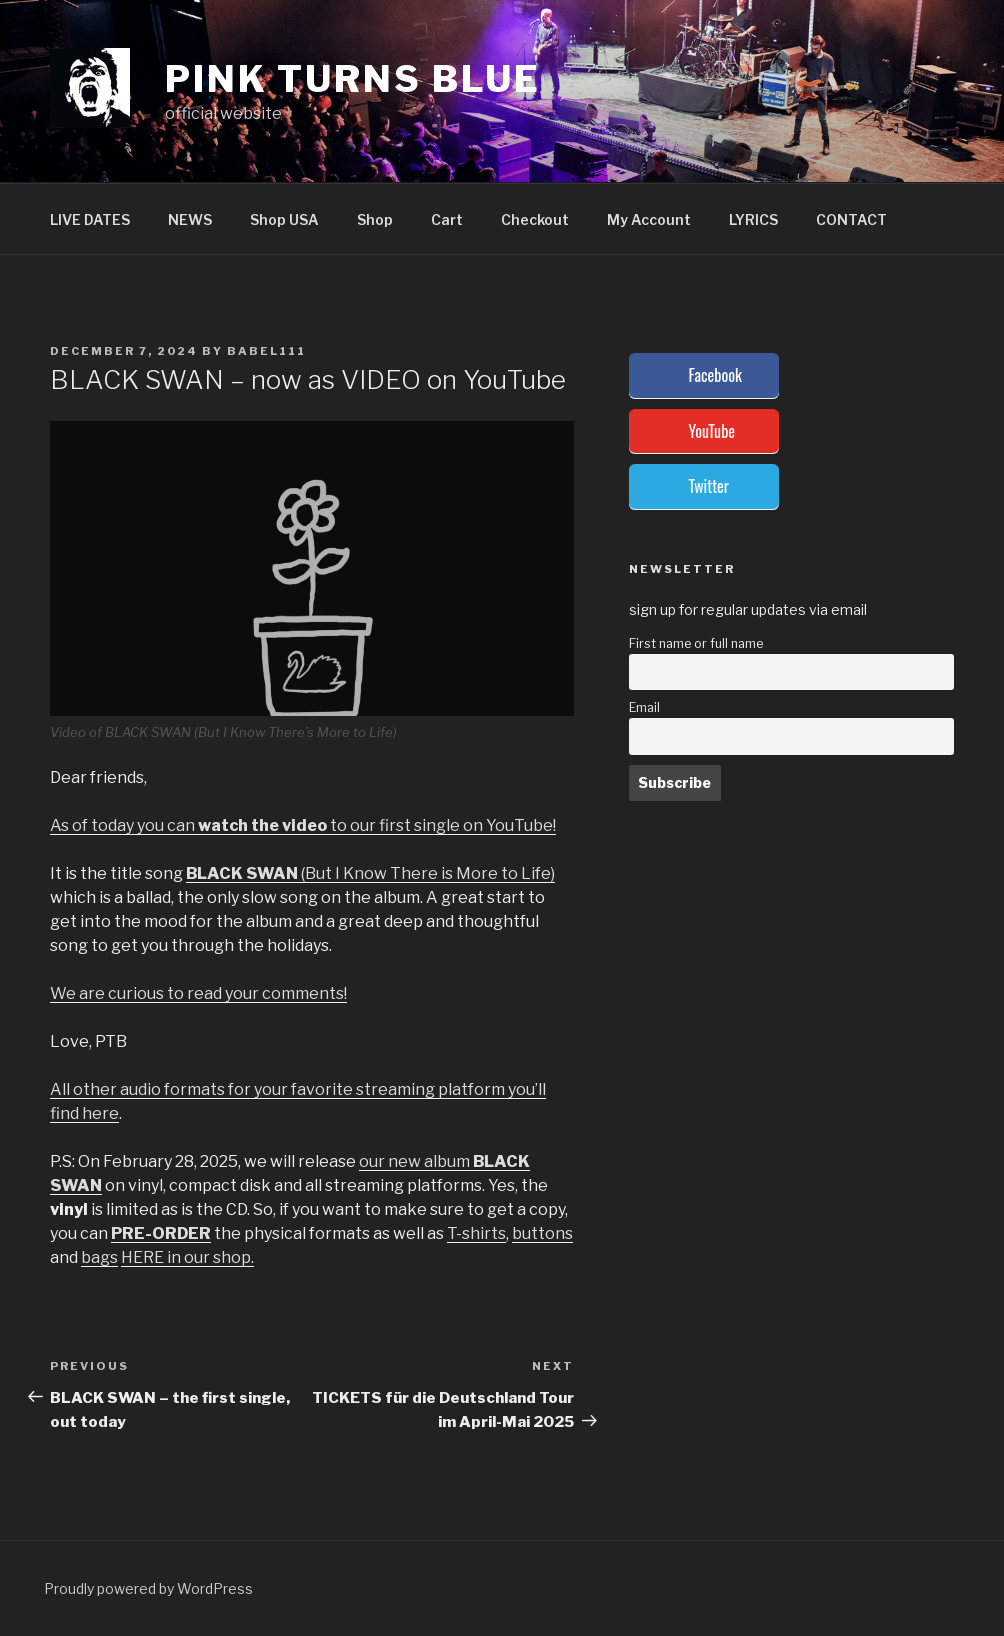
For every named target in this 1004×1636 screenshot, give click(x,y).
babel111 (266, 351)
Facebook (715, 375)
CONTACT (851, 219)
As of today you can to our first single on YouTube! (303, 825)
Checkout (535, 219)
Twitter (709, 486)
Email (644, 707)
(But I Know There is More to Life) (370, 873)
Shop (375, 219)
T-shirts (476, 1233)
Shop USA (284, 219)
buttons (542, 1233)
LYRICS (753, 219)
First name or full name (696, 643)
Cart (447, 219)
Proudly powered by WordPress (148, 1588)
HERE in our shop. (187, 1257)
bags (99, 1257)
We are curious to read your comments (197, 993)
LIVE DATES (90, 219)
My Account (649, 219)
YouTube (712, 431)
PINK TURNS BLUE (353, 79)
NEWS (190, 219)
